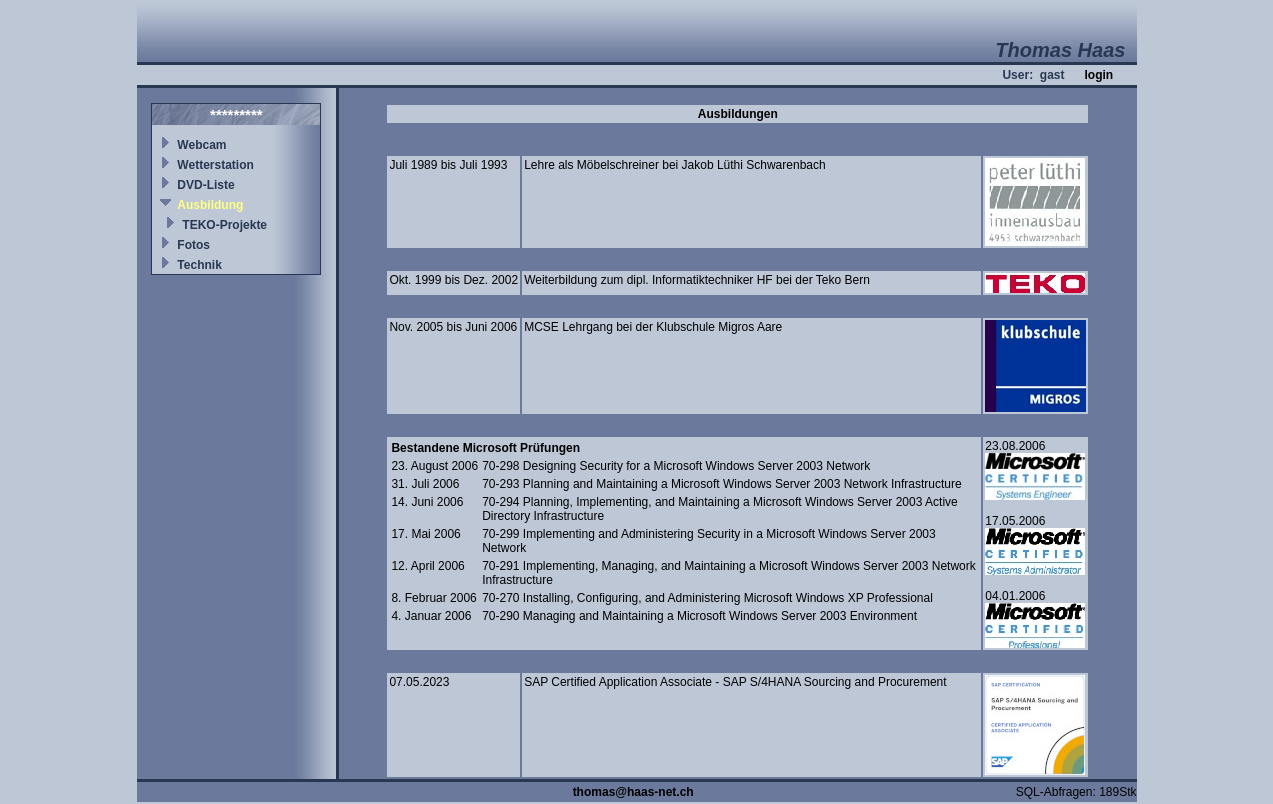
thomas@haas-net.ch (633, 792)
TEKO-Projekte (224, 225)
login (1098, 75)
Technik (199, 265)
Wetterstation (215, 165)
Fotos (193, 245)
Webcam (201, 145)
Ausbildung (210, 205)
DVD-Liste (205, 185)
